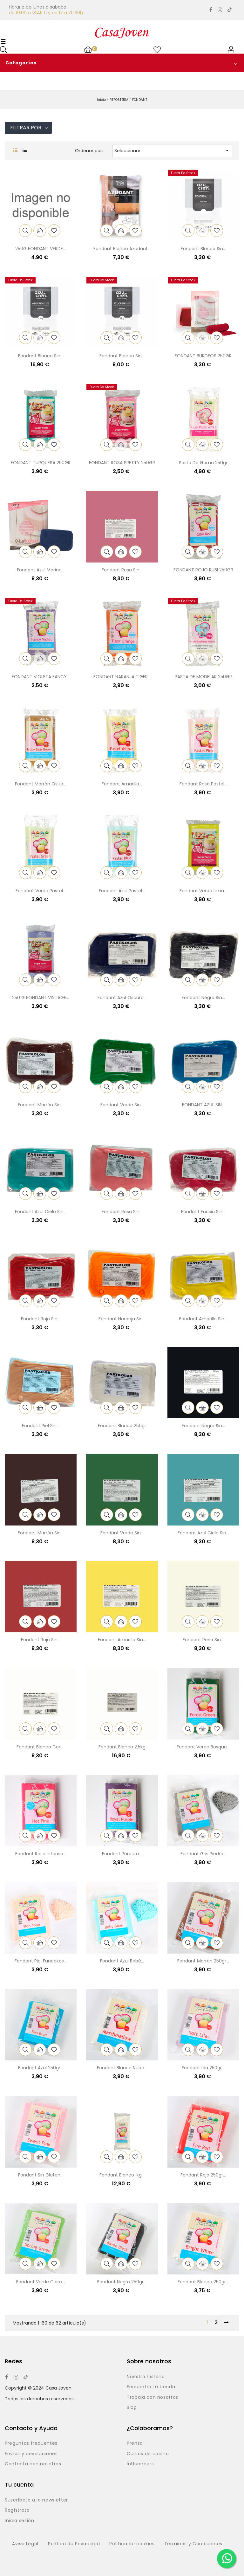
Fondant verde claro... (40, 2282)
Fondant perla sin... (203, 1639)
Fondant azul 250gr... (40, 2068)
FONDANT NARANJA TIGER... (122, 676)
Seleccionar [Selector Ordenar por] (172, 150)
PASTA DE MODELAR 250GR (203, 676)
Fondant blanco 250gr (122, 1425)
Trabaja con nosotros (152, 2397)
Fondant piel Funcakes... (41, 1961)
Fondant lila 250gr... (203, 2068)
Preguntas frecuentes (31, 2443)
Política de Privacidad (74, 2544)
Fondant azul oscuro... (122, 997)
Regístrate (17, 2510)
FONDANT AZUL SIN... (203, 1105)
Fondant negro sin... (203, 997)
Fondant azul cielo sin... (40, 1211)
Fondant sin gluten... (40, 2175)
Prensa (135, 2443)
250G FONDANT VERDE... (40, 248)
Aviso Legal (25, 2544)
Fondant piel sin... (40, 1425)
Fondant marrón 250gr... (203, 1961)
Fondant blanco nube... (122, 2068)
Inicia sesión (19, 2521)
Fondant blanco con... (40, 1747)
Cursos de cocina (148, 2454)
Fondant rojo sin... (40, 1319)
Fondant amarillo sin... (203, 1319)
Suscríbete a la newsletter (36, 2500)
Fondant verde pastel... (41, 891)
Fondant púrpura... (122, 1854)
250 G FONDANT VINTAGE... (40, 997)
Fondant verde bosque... (203, 1747)
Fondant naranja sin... (122, 1319)
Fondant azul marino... (40, 570)
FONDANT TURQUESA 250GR (41, 462)
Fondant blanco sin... (203, 248)
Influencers (140, 2464)
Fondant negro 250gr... (121, 2282)
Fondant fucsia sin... (203, 1211)
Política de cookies (131, 2544)
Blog (132, 2407)
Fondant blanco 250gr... (203, 2282)
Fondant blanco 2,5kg (122, 1747)
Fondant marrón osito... (40, 784)
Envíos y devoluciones (31, 2454)
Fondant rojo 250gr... (203, 2175)
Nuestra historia (146, 2377)
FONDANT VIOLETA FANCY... (41, 676)
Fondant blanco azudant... (122, 248)
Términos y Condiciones (193, 2544)
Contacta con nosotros (33, 2464)
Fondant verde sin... (122, 1105)
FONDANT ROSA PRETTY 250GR (122, 462)
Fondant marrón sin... (41, 1105)
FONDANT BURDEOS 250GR (203, 356)
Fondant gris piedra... (203, 1854)
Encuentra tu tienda (151, 2387)
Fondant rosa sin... (122, 570)
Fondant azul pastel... (122, 891)
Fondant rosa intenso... (40, 1854)
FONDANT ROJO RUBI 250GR (203, 570)
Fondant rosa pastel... (203, 784)
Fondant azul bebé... (122, 1961)
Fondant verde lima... (203, 891)
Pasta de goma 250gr (203, 462)
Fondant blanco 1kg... (122, 2175)
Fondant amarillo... (122, 784)
